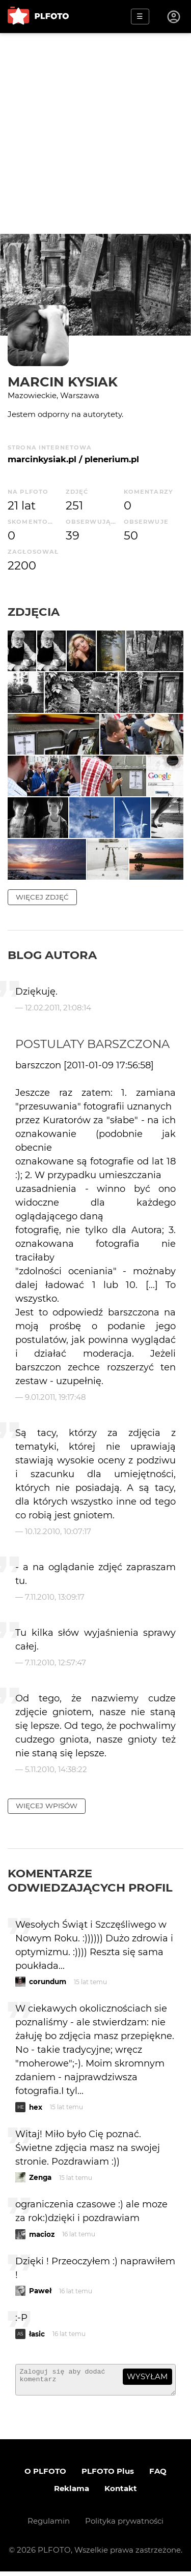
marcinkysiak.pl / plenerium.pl (73, 459)
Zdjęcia (34, 612)
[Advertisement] (95, 133)
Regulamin (49, 2525)
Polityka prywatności (124, 2525)
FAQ (158, 2475)
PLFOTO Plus (107, 2475)
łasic (37, 2334)
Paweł (40, 2291)
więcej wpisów (46, 1806)
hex (35, 2107)
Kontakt (120, 2493)
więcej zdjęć (42, 897)
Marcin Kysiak (63, 382)
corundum (47, 1982)
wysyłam (147, 2376)
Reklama (71, 2493)
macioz (41, 2234)
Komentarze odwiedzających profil (90, 1880)
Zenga (40, 2177)
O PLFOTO (45, 2475)
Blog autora (52, 955)
